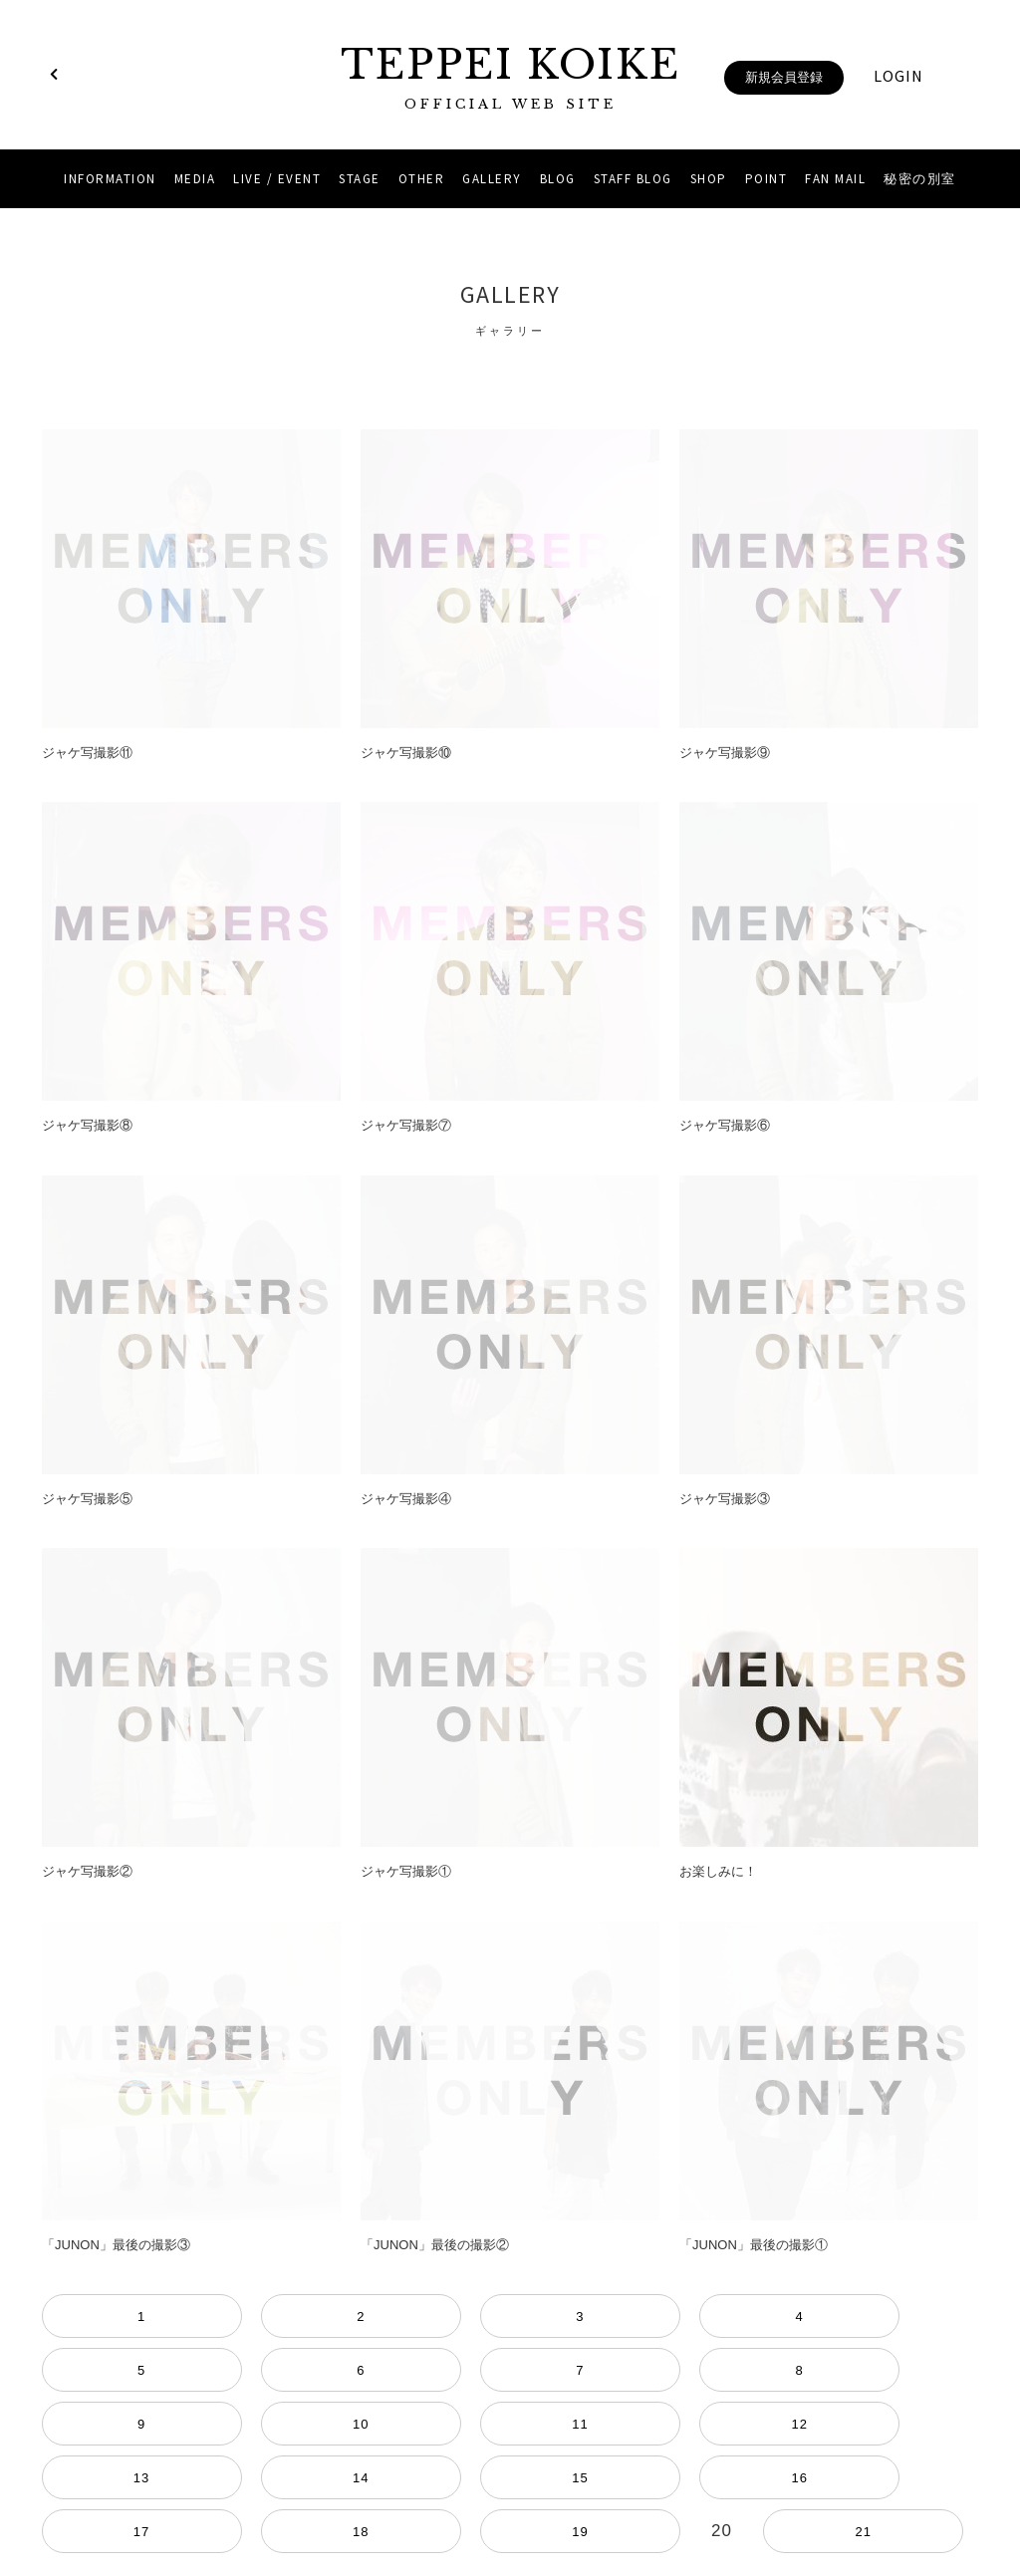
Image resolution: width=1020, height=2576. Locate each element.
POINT (766, 178)
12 (765, 2316)
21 (382, 2370)
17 (127, 2370)
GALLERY (492, 178)
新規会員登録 (784, 77)
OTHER (421, 178)
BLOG (558, 178)
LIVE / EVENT (277, 178)
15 (956, 2316)
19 (255, 2370)
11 (701, 2316)
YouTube (536, 2488)
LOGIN (898, 76)
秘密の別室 (920, 178)
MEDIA (195, 178)
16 (64, 2370)
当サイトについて (510, 2440)
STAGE (360, 178)
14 (892, 2316)
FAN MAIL (835, 178)
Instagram (484, 2488)
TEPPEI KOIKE (510, 77)
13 (829, 2316)
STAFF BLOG (633, 178)
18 (191, 2370)
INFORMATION (110, 178)
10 (637, 2316)
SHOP (708, 178)
